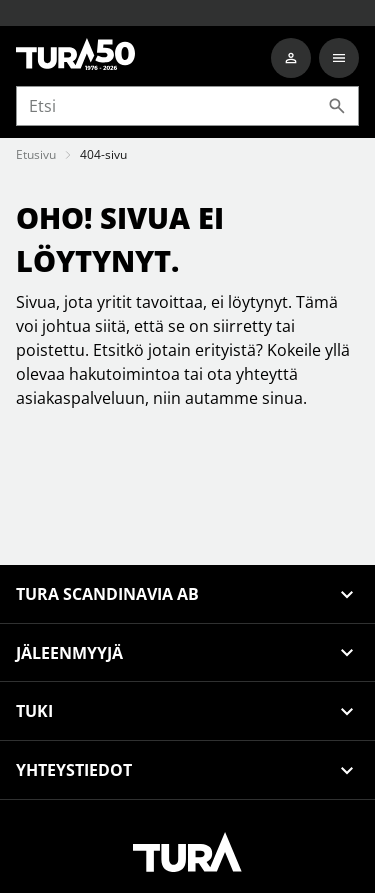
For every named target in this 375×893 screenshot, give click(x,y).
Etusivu (36, 154)
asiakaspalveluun (80, 398)
